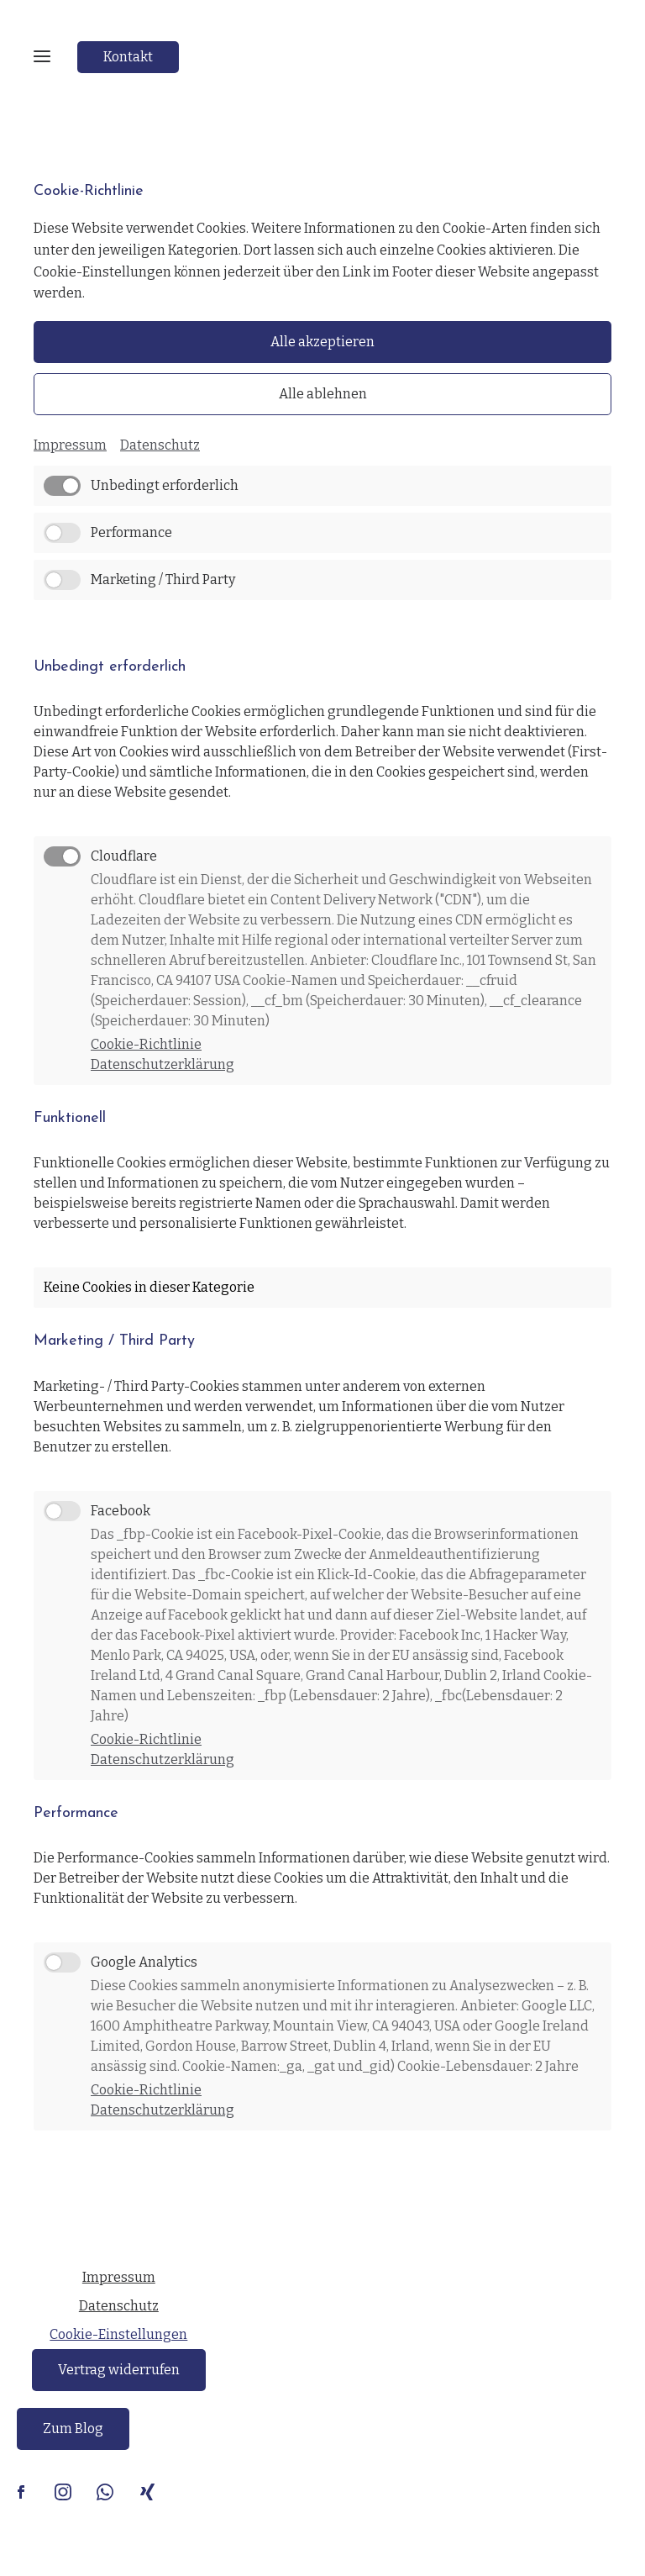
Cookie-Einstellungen (118, 2334)
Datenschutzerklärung (162, 1064)
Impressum (70, 445)
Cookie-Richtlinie (146, 1044)
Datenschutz (160, 445)
